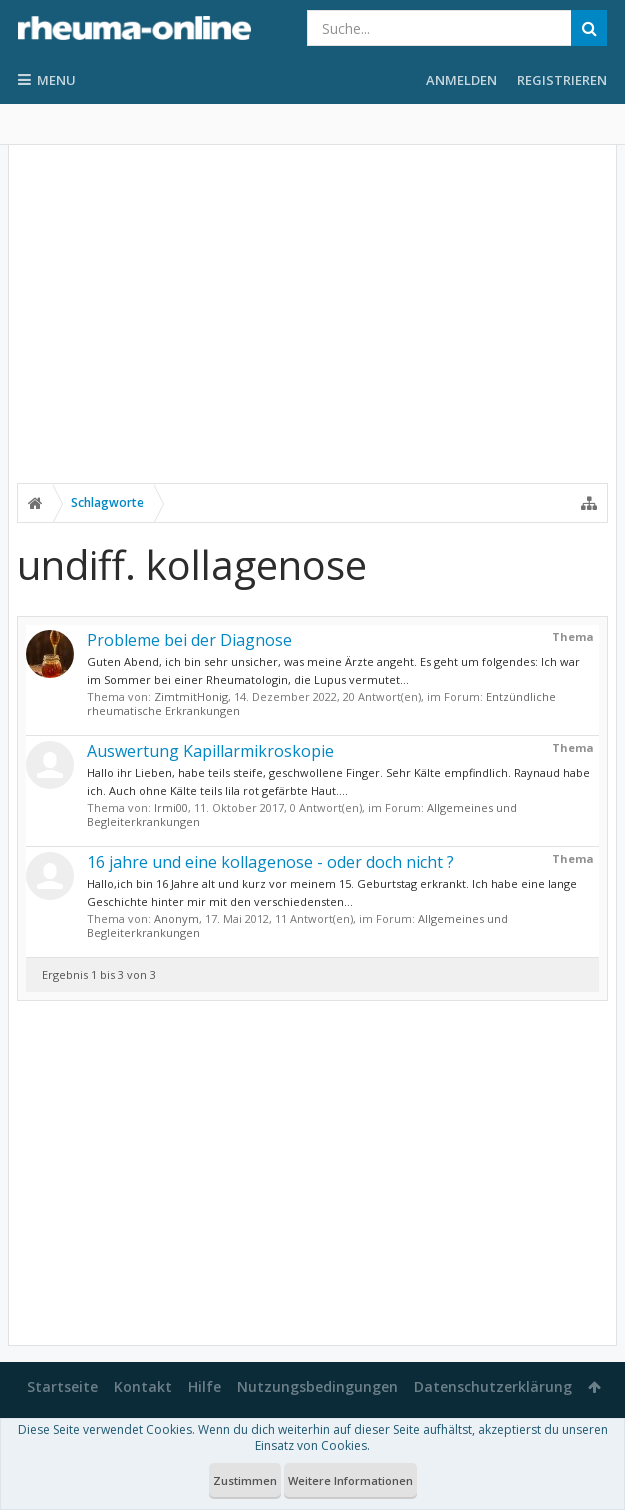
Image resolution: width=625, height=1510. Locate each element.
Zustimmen (245, 1480)
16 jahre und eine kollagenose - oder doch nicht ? (270, 862)
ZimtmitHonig (191, 696)
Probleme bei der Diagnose (189, 640)
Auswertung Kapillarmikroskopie (210, 751)
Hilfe (204, 1386)
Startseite (62, 1386)
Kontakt (143, 1386)
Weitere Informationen (350, 1480)
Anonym (176, 918)
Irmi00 (171, 807)
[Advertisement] (312, 327)
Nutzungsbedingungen (317, 1386)
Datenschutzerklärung (493, 1386)
